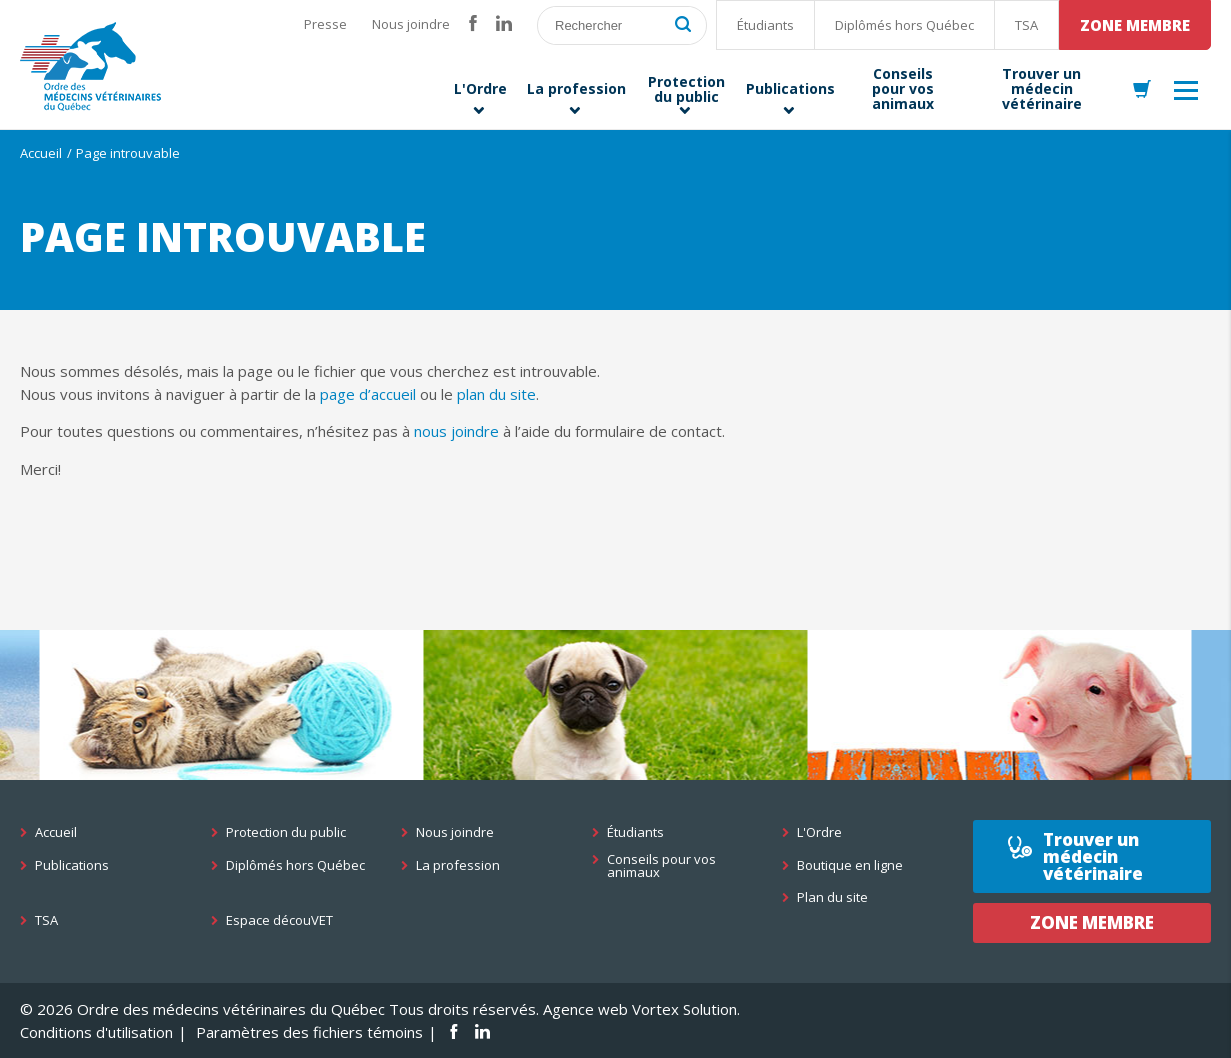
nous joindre (456, 431)
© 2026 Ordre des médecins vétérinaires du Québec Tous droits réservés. (279, 1009)
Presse (325, 24)
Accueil (41, 153)
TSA (1026, 25)
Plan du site (832, 897)
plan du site (496, 394)
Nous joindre (411, 24)
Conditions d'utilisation (96, 1032)
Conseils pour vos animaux (661, 866)
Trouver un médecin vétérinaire (1093, 856)
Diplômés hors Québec (904, 25)
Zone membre (1135, 25)
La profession (458, 865)
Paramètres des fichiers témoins (309, 1032)
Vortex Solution (684, 1009)
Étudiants (765, 25)
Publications (72, 865)
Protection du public (286, 832)
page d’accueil (368, 394)
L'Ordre (819, 832)
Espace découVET (279, 920)
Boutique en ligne (850, 865)
